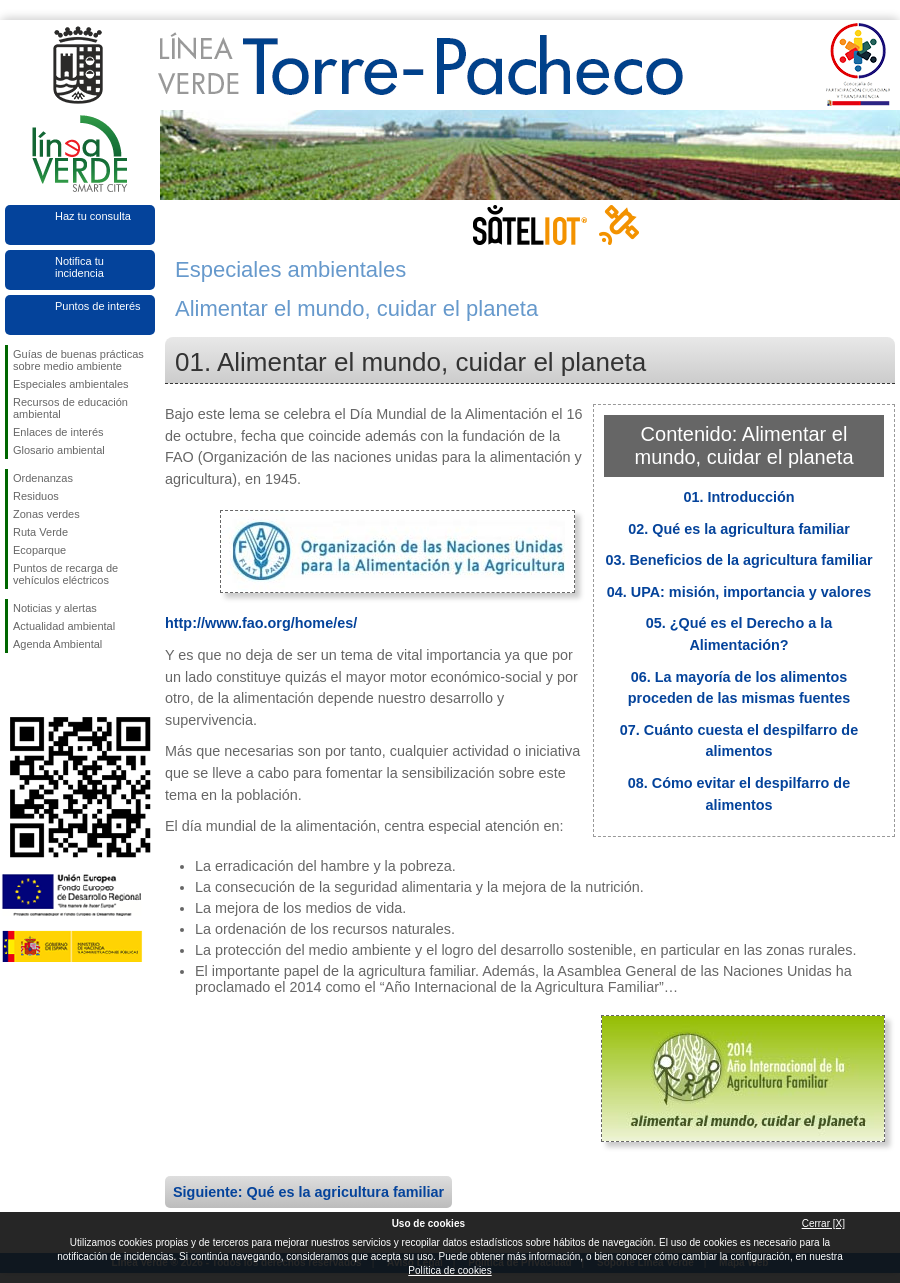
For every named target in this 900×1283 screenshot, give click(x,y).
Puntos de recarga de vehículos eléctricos (65, 574)
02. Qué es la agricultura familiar (739, 529)
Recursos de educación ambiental (70, 408)
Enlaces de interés (58, 432)
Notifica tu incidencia (79, 267)
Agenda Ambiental (57, 644)
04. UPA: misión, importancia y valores (739, 592)
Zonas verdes (46, 514)
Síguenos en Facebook (17, 685)
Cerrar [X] (823, 1223)
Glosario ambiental (59, 450)
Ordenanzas (43, 478)
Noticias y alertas (55, 608)
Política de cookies (449, 1270)
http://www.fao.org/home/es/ (261, 623)
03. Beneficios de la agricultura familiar (738, 560)
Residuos (36, 496)
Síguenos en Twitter (50, 685)
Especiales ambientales (71, 384)
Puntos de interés (98, 306)
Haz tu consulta (93, 216)
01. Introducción (738, 497)
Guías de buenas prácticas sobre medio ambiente (78, 360)
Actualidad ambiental (64, 626)
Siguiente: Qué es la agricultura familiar (308, 1192)
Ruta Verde (40, 532)
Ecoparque (39, 550)
